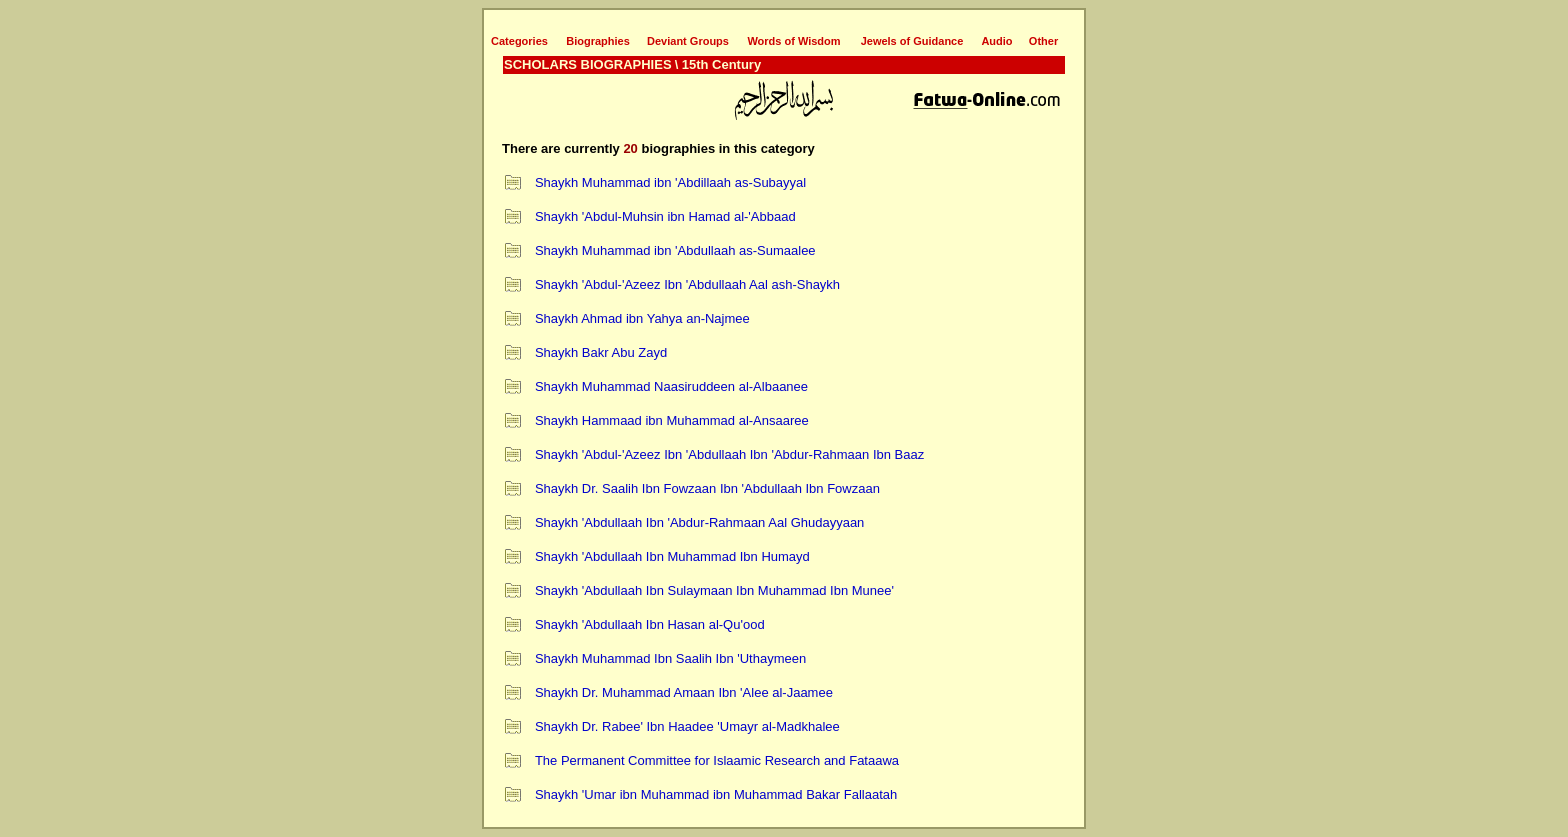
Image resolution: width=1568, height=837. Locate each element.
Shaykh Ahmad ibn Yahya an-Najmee (642, 318)
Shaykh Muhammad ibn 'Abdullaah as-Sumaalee (675, 250)
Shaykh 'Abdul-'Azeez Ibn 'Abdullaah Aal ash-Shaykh (687, 284)
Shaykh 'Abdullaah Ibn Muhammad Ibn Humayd (672, 556)
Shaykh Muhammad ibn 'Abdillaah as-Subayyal (670, 182)
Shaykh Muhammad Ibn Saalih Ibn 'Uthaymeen (670, 658)
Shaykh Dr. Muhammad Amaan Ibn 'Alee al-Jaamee (684, 692)
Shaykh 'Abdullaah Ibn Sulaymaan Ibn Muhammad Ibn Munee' (714, 590)
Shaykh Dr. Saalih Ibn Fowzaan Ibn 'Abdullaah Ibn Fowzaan (707, 488)
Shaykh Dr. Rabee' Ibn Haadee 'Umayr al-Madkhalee (687, 726)
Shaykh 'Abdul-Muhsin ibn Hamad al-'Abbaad (665, 216)
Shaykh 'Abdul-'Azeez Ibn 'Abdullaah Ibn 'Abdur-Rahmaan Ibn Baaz (729, 454)
